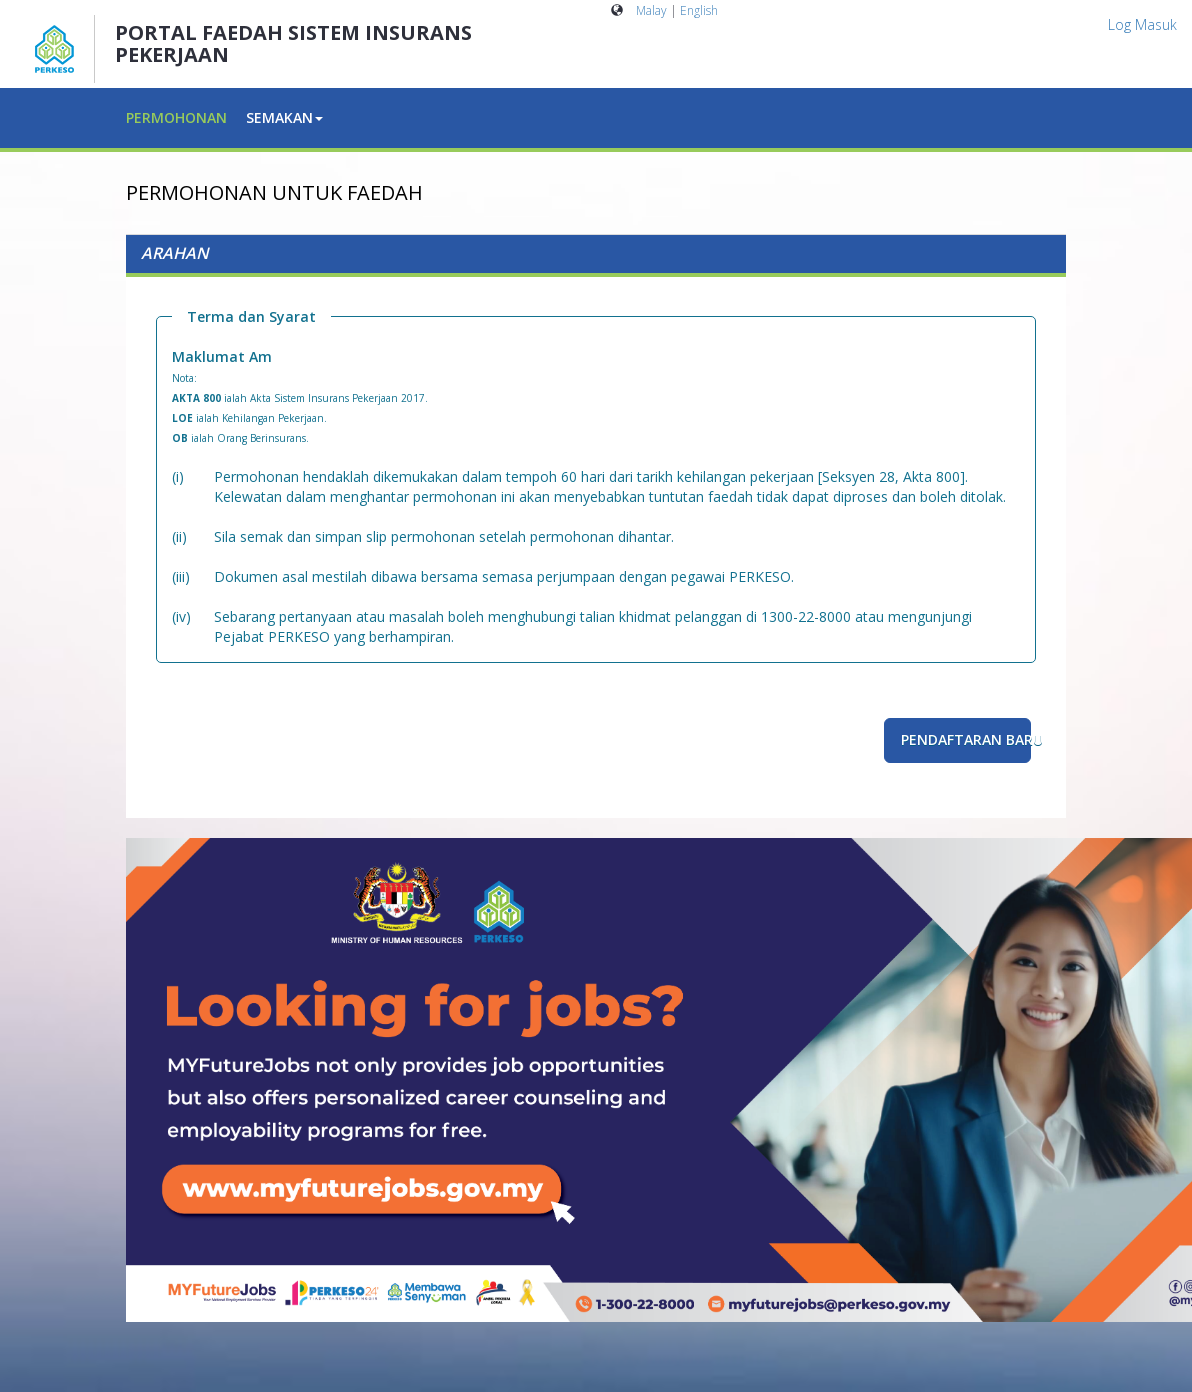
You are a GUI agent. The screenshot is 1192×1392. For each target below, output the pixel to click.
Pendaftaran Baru (966, 739)
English (699, 10)
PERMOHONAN (176, 117)
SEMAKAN (284, 117)
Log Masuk (1142, 24)
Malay (651, 10)
